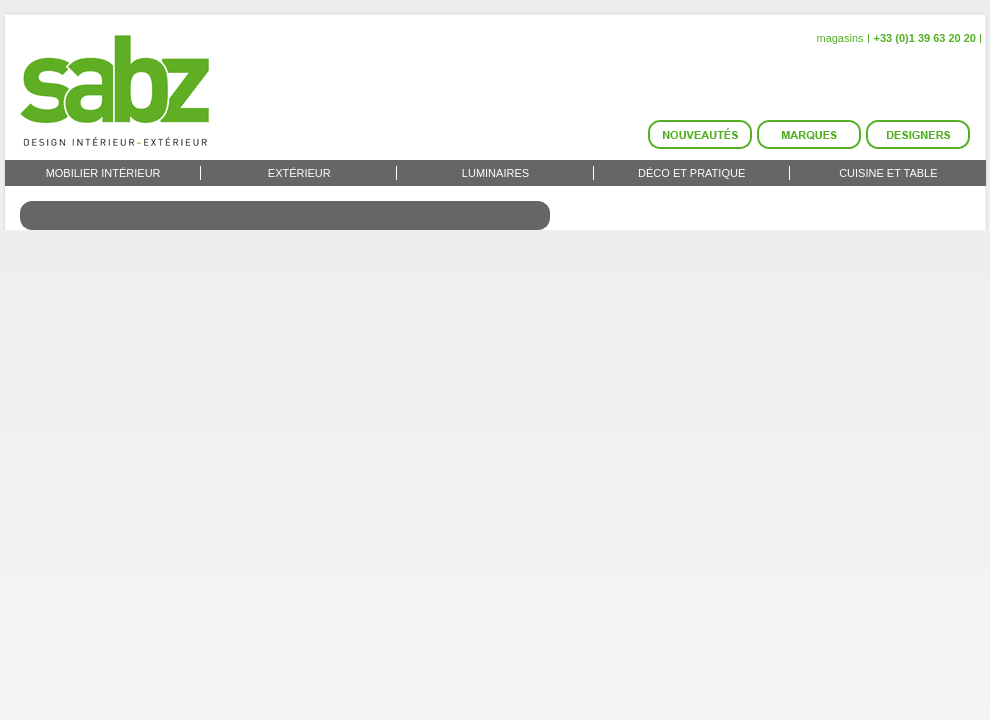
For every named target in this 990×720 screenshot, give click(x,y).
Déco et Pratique (691, 173)
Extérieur (299, 173)
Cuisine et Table (888, 173)
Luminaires (495, 173)
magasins (839, 38)
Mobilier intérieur (103, 173)
